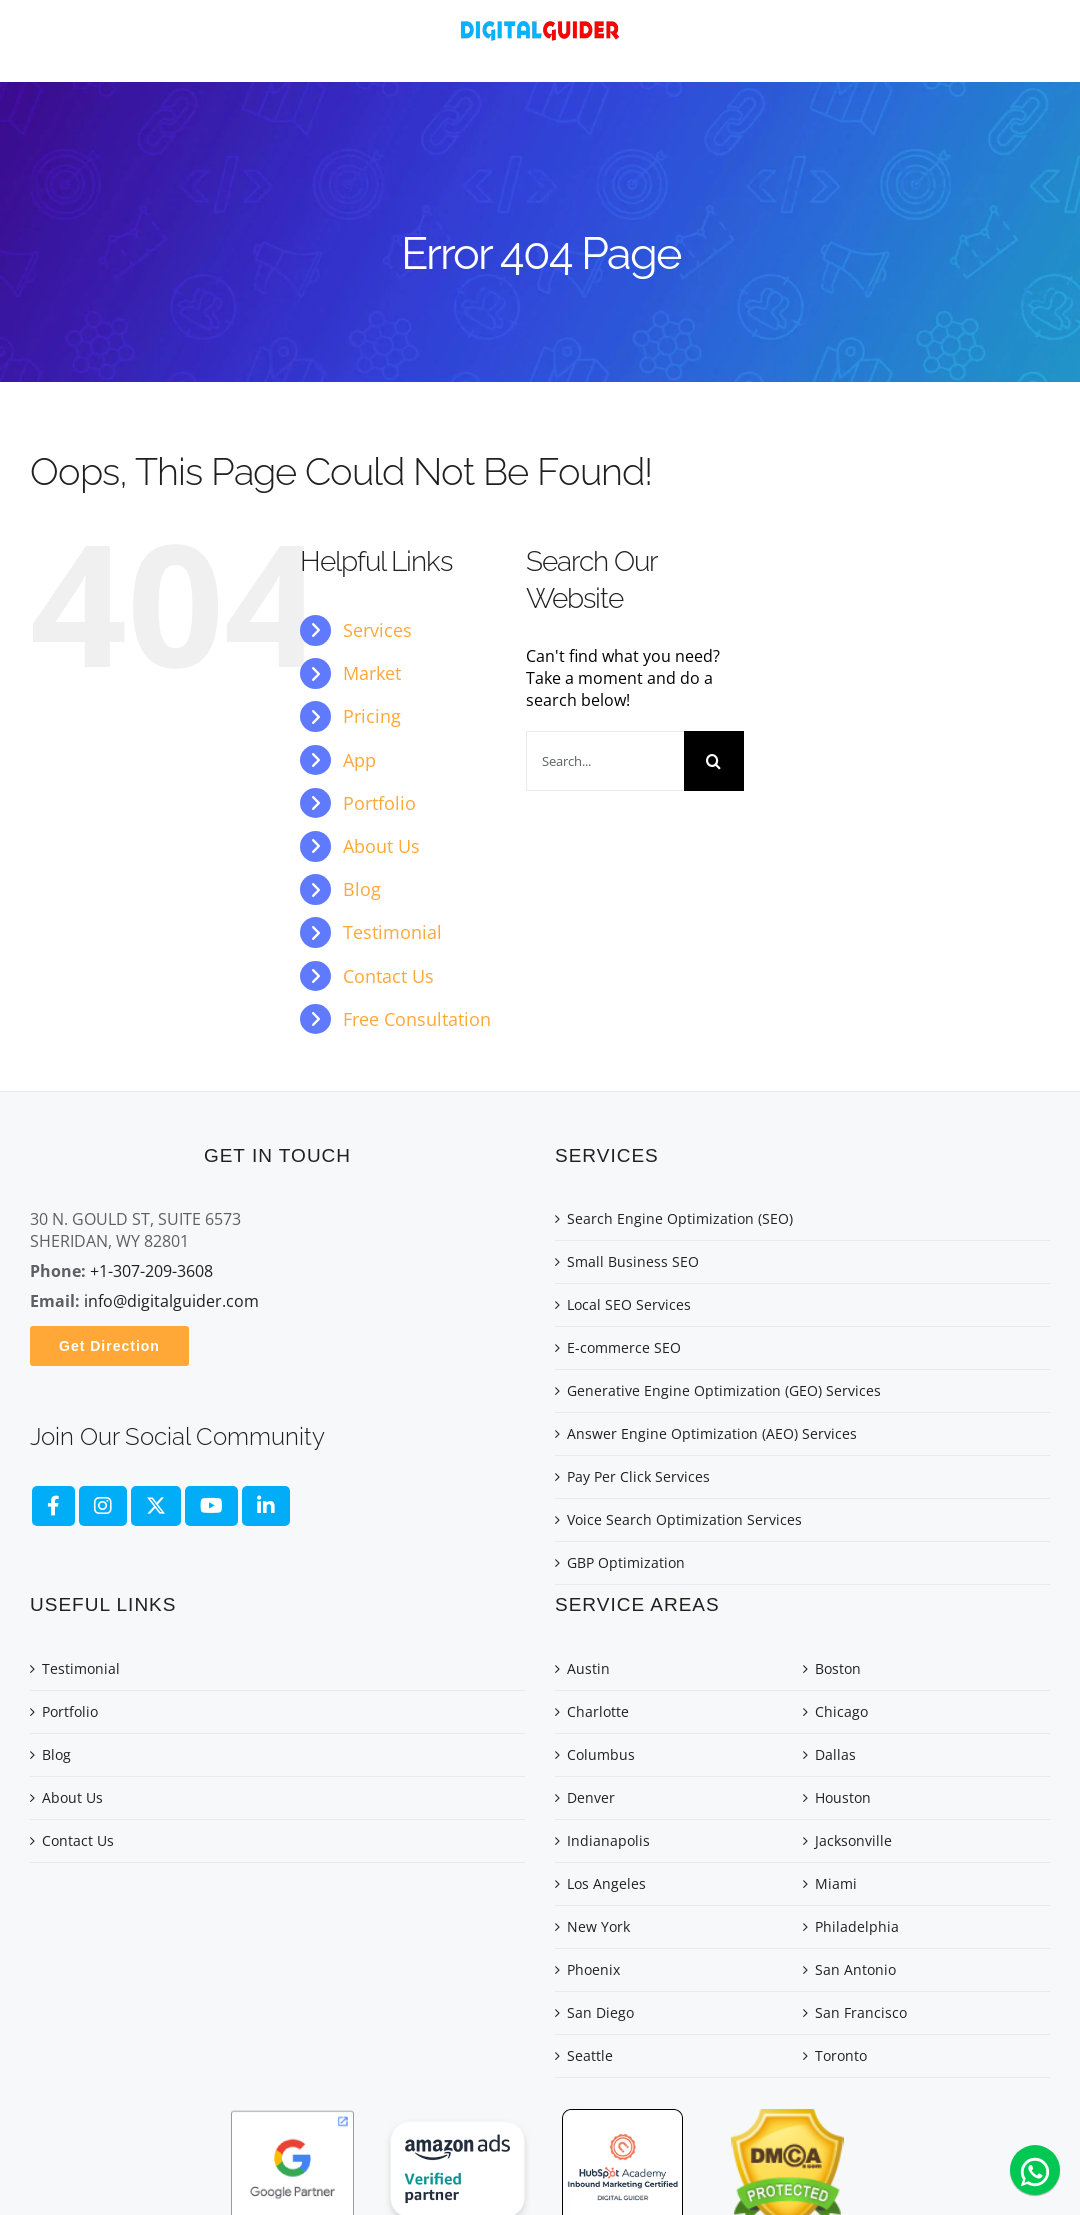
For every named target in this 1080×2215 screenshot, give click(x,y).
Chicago (841, 1711)
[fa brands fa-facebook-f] (53, 1506)
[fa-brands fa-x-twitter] (156, 1506)
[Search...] (605, 761)
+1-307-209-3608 (151, 1271)
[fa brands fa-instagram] (103, 1506)
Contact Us (388, 976)
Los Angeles (606, 1883)
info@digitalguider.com (171, 1301)
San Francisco (861, 2012)
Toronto (841, 2055)
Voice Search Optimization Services (684, 1519)
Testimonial (392, 932)
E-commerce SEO (624, 1347)
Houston (843, 1797)
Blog (362, 889)
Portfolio (379, 803)
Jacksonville (853, 1840)
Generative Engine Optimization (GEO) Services (724, 1390)
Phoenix (593, 1969)
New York (598, 1926)
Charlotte (598, 1711)
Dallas (835, 1754)
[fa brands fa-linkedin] (266, 1506)
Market (372, 673)
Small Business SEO (633, 1261)
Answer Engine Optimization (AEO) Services (712, 1433)
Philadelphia (857, 1926)
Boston (838, 1668)
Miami (836, 1883)
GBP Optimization (626, 1562)
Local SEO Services (629, 1304)
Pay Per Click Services (638, 1476)
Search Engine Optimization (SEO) (680, 1218)
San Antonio (855, 1969)
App (359, 760)
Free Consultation (417, 1019)
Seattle (590, 2055)
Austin (588, 1668)
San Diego (600, 2012)
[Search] (714, 761)
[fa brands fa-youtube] (211, 1506)
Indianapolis (608, 1840)
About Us (381, 846)
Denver (591, 1797)
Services (377, 630)
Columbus (601, 1754)
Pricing (372, 716)
